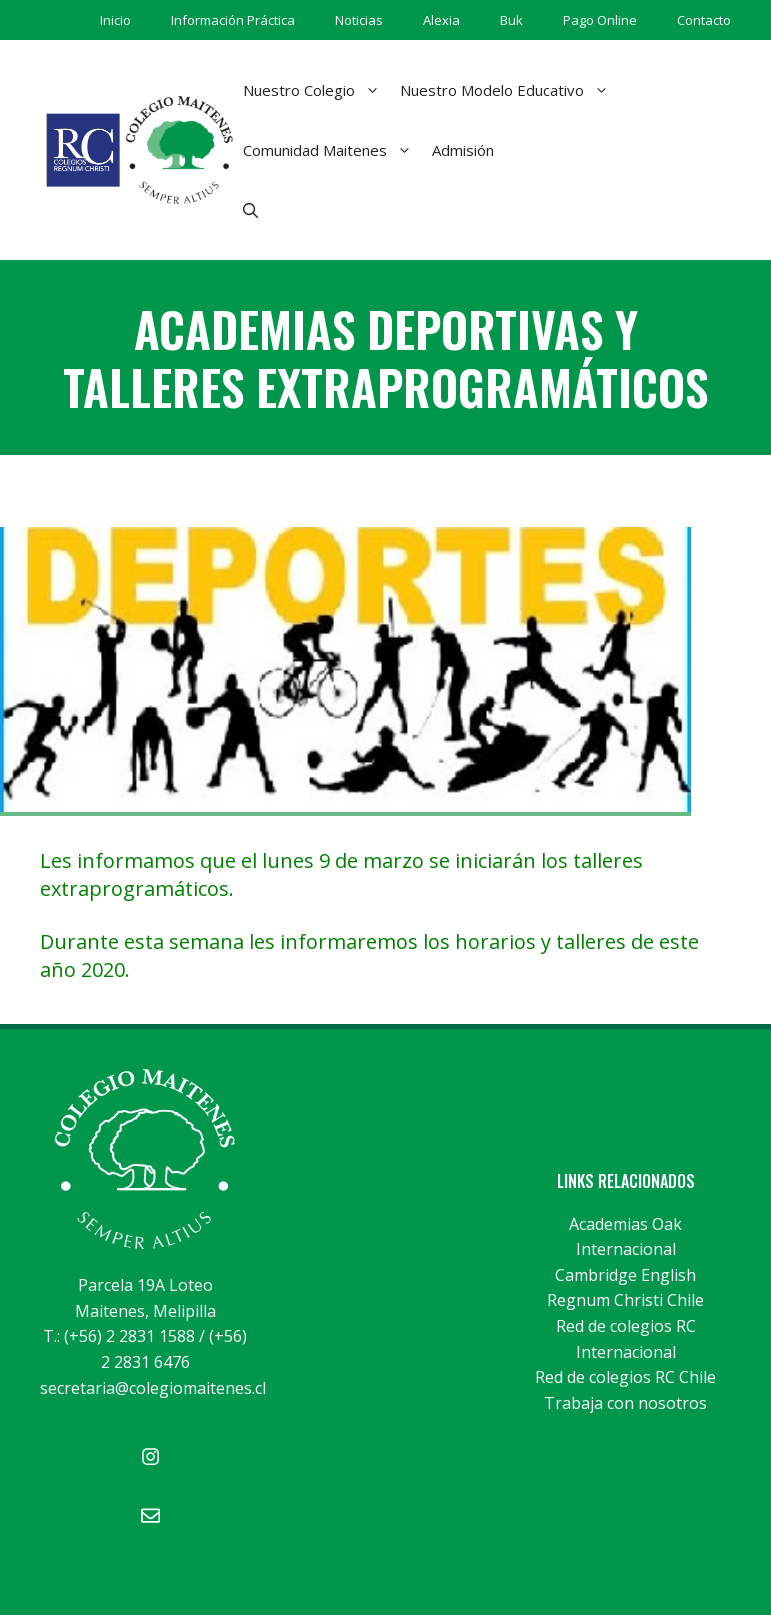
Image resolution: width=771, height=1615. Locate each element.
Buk (511, 20)
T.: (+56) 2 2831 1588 (119, 1336)
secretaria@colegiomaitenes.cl (153, 1388)
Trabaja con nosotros (625, 1403)
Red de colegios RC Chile (625, 1377)
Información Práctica (233, 20)
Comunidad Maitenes (332, 150)
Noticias (359, 20)
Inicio (115, 20)
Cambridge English (625, 1275)
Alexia (441, 20)
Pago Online (600, 20)
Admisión (463, 150)
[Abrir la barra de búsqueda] (250, 210)
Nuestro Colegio (316, 90)
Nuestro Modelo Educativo (509, 90)
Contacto (704, 20)
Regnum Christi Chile (625, 1300)
